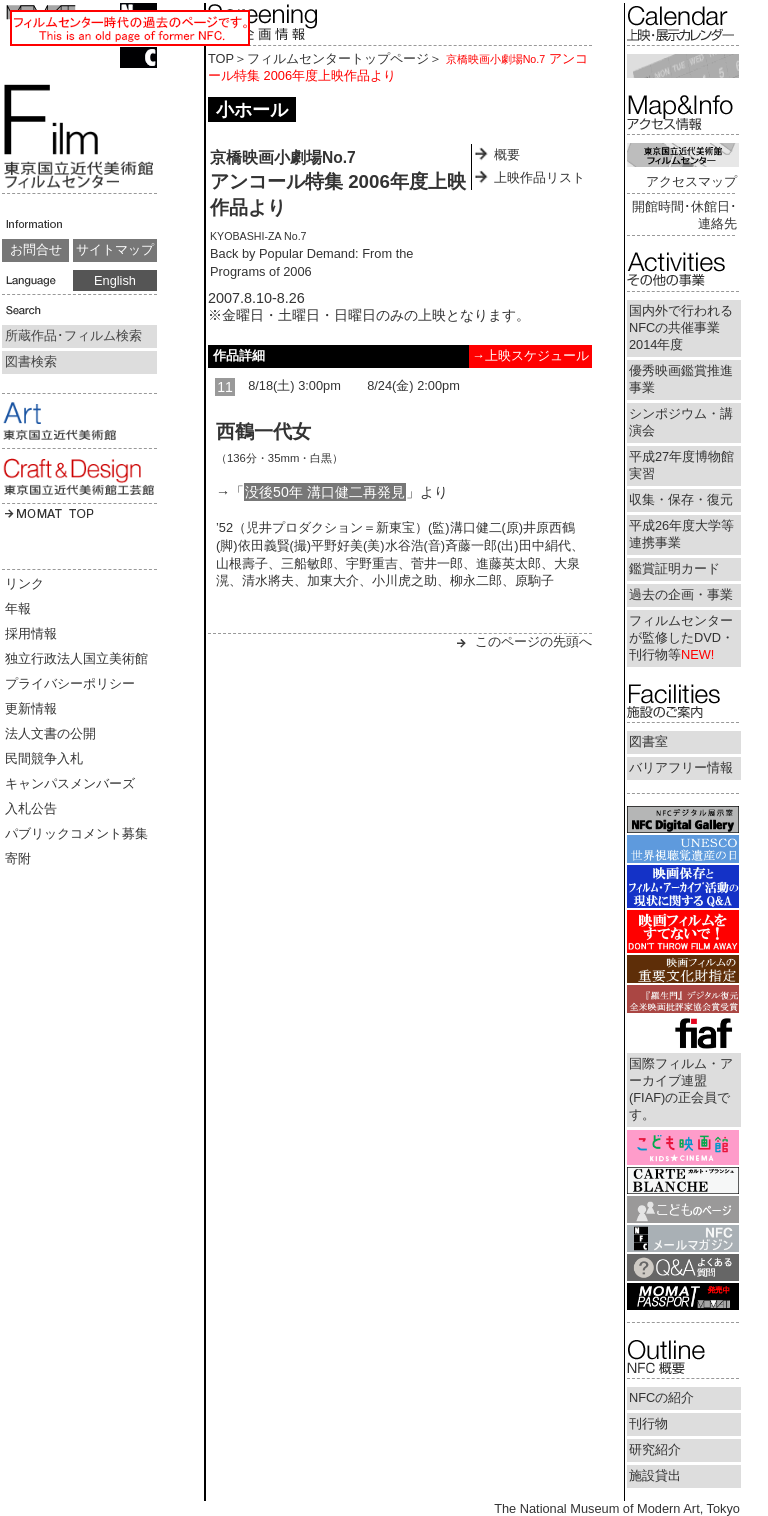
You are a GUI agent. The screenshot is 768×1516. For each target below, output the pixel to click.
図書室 (648, 741)
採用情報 (31, 633)
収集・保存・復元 (681, 499)
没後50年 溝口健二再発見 (325, 492)
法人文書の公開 (50, 733)
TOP (221, 58)
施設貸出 (655, 1475)
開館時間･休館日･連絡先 (684, 215)
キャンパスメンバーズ (70, 783)
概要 (507, 154)
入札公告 (31, 808)
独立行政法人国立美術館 (76, 658)
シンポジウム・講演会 (681, 422)
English (115, 280)
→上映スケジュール (530, 355)
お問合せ (36, 249)
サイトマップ (115, 249)
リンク (24, 583)
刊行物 (648, 1423)
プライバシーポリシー (70, 683)
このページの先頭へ (533, 641)
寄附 (18, 858)
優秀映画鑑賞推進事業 (681, 379)
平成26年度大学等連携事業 (681, 534)
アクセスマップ (691, 181)
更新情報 (31, 708)
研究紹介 (655, 1449)
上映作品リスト (539, 177)
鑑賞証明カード (674, 568)
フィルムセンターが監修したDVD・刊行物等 (681, 637)
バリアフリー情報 (681, 767)
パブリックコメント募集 (76, 833)
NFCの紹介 (661, 1397)
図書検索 (31, 361)
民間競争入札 (44, 758)
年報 (18, 608)
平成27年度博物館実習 (681, 465)
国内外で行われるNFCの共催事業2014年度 (681, 327)
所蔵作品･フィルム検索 (73, 335)
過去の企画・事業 (681, 594)
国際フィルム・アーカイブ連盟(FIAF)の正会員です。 (681, 1089)
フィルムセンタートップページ (338, 58)
